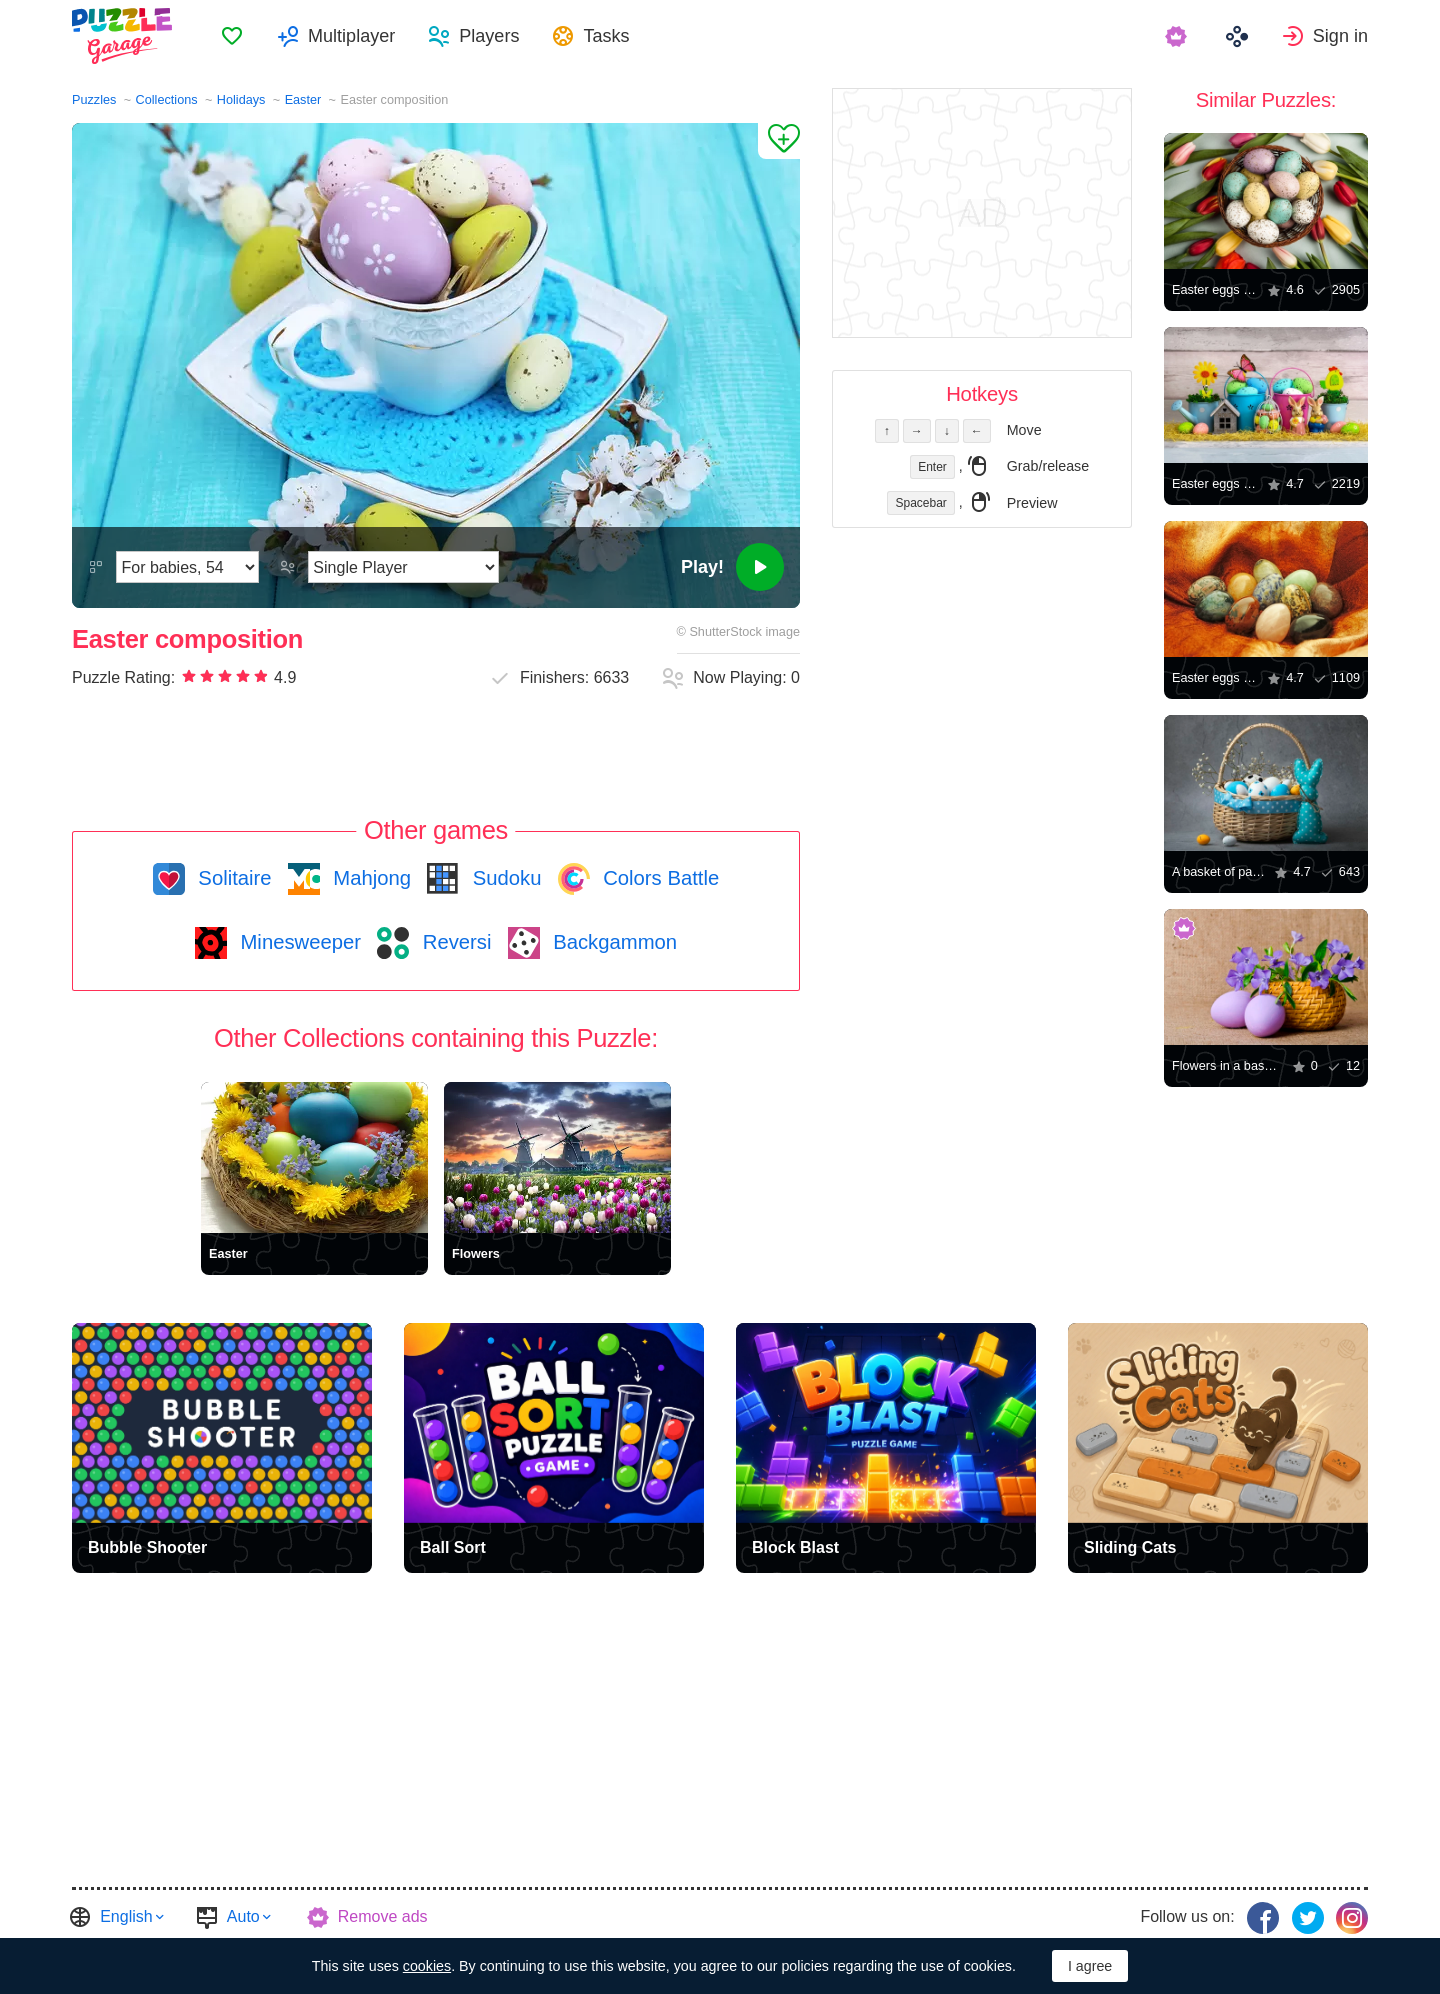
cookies (427, 1966)
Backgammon (613, 942)
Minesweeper (298, 942)
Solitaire (232, 878)
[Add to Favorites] (779, 141)
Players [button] (489, 36)
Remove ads (383, 1916)
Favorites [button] (232, 36)
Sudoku (504, 878)
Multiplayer (351, 36)
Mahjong (369, 878)
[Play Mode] (403, 567)
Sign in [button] (1340, 36)
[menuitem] (232, 36)
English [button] (126, 1916)
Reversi (454, 942)
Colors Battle (659, 878)
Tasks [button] (606, 36)
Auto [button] (243, 1916)
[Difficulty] (187, 567)
